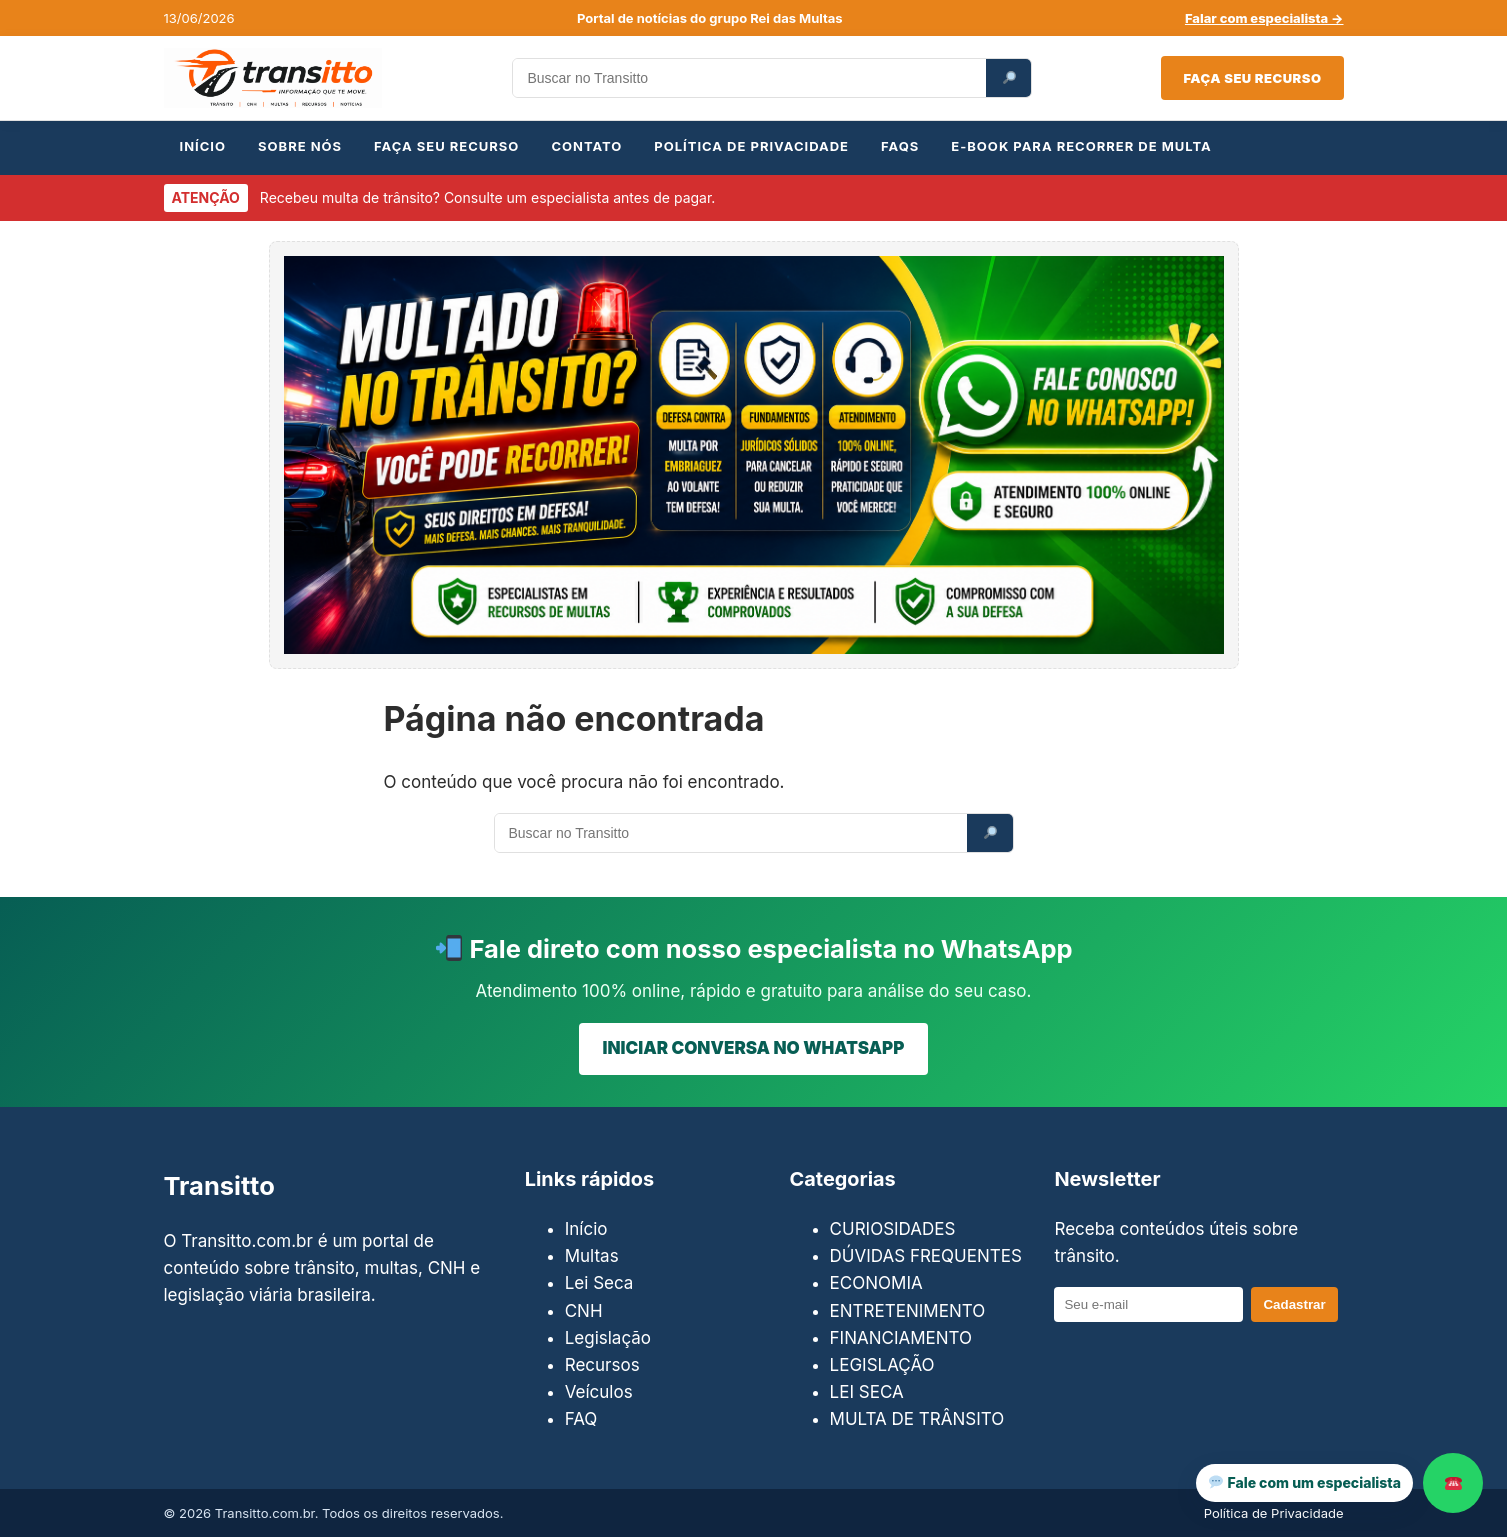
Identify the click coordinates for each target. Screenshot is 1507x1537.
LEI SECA (867, 1392)
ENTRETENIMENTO (908, 1311)
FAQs (900, 146)
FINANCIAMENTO (901, 1338)
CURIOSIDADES (893, 1229)
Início (586, 1229)
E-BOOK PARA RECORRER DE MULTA (1081, 146)
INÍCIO (203, 146)
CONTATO (586, 146)
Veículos (599, 1392)
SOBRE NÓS (300, 146)
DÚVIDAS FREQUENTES (926, 1256)
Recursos (602, 1365)
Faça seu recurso (1252, 78)
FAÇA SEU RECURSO (446, 146)
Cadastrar (1294, 1304)
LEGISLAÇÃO (882, 1365)
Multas (592, 1256)
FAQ (581, 1419)
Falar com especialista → (1264, 18)
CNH (584, 1311)
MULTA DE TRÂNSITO (917, 1419)
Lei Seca (599, 1283)
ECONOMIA (876, 1283)
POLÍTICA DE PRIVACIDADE (751, 146)
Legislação (608, 1338)
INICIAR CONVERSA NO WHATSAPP (754, 1048)
